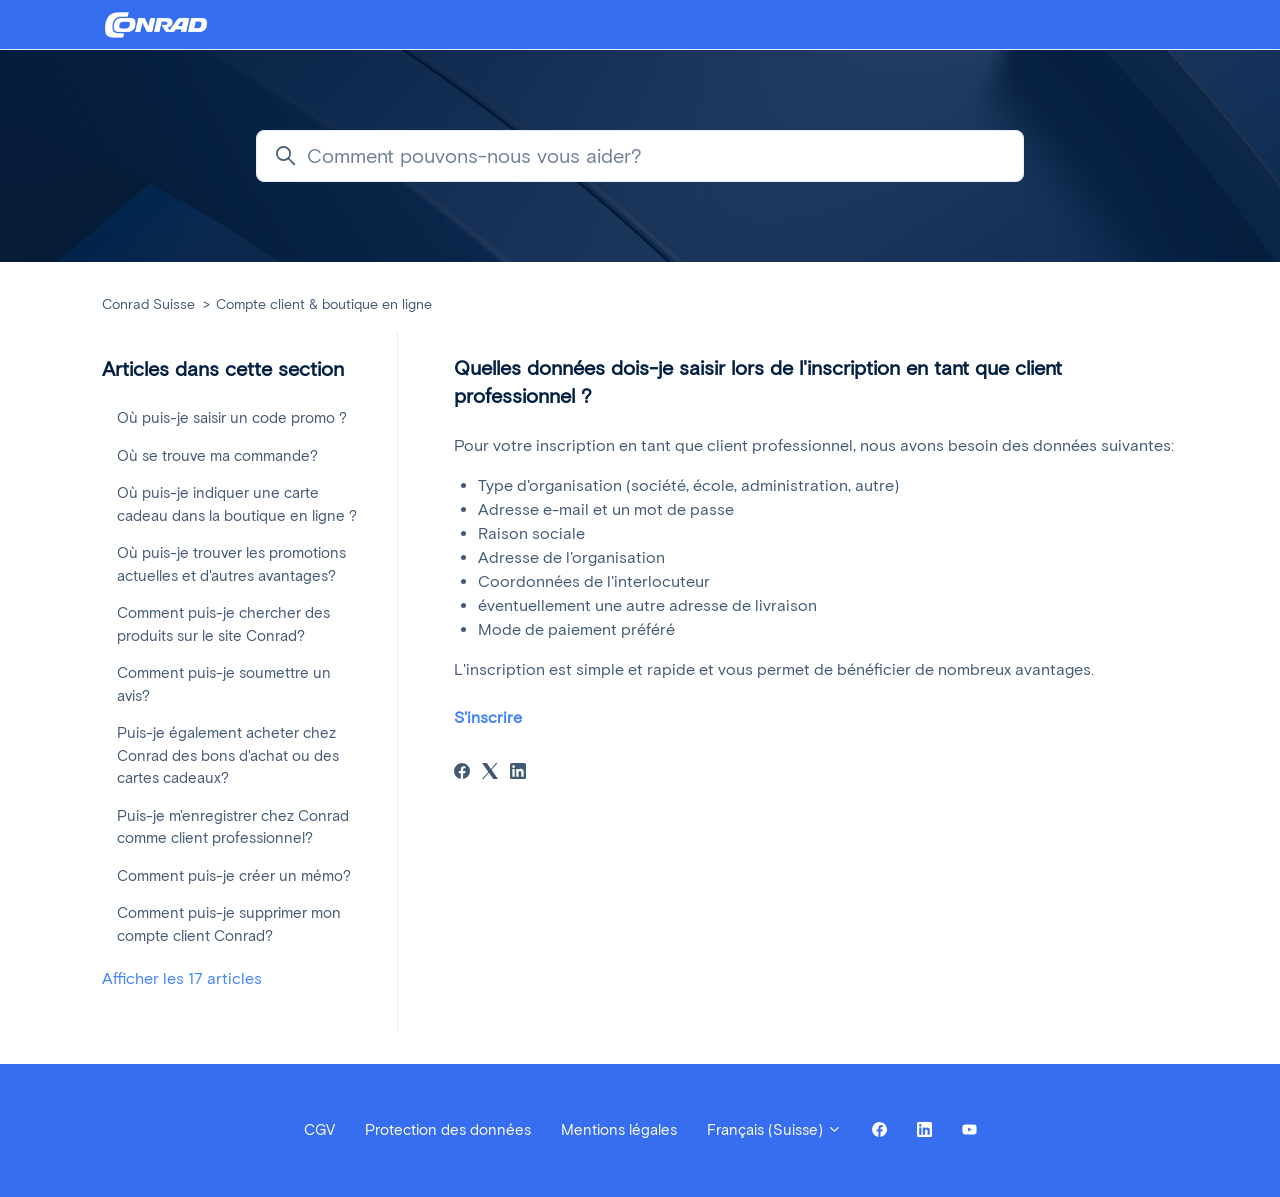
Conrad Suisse (148, 304)
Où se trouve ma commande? (217, 456)
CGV (319, 1130)
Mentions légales (619, 1130)
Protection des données (448, 1130)
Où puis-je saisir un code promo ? (232, 418)
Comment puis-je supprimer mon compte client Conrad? (229, 924)
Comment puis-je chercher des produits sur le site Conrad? (223, 624)
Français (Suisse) (774, 1130)
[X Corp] (490, 773)
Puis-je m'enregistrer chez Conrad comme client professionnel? (233, 827)
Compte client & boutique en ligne (324, 304)
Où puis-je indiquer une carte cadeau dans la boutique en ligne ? (237, 504)
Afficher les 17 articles (182, 978)
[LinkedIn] (518, 773)
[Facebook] (462, 773)
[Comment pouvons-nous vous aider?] (640, 156)
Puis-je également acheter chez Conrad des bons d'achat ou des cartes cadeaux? (228, 755)
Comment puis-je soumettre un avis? (224, 684)
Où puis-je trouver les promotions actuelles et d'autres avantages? (231, 564)
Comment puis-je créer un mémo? (234, 876)
